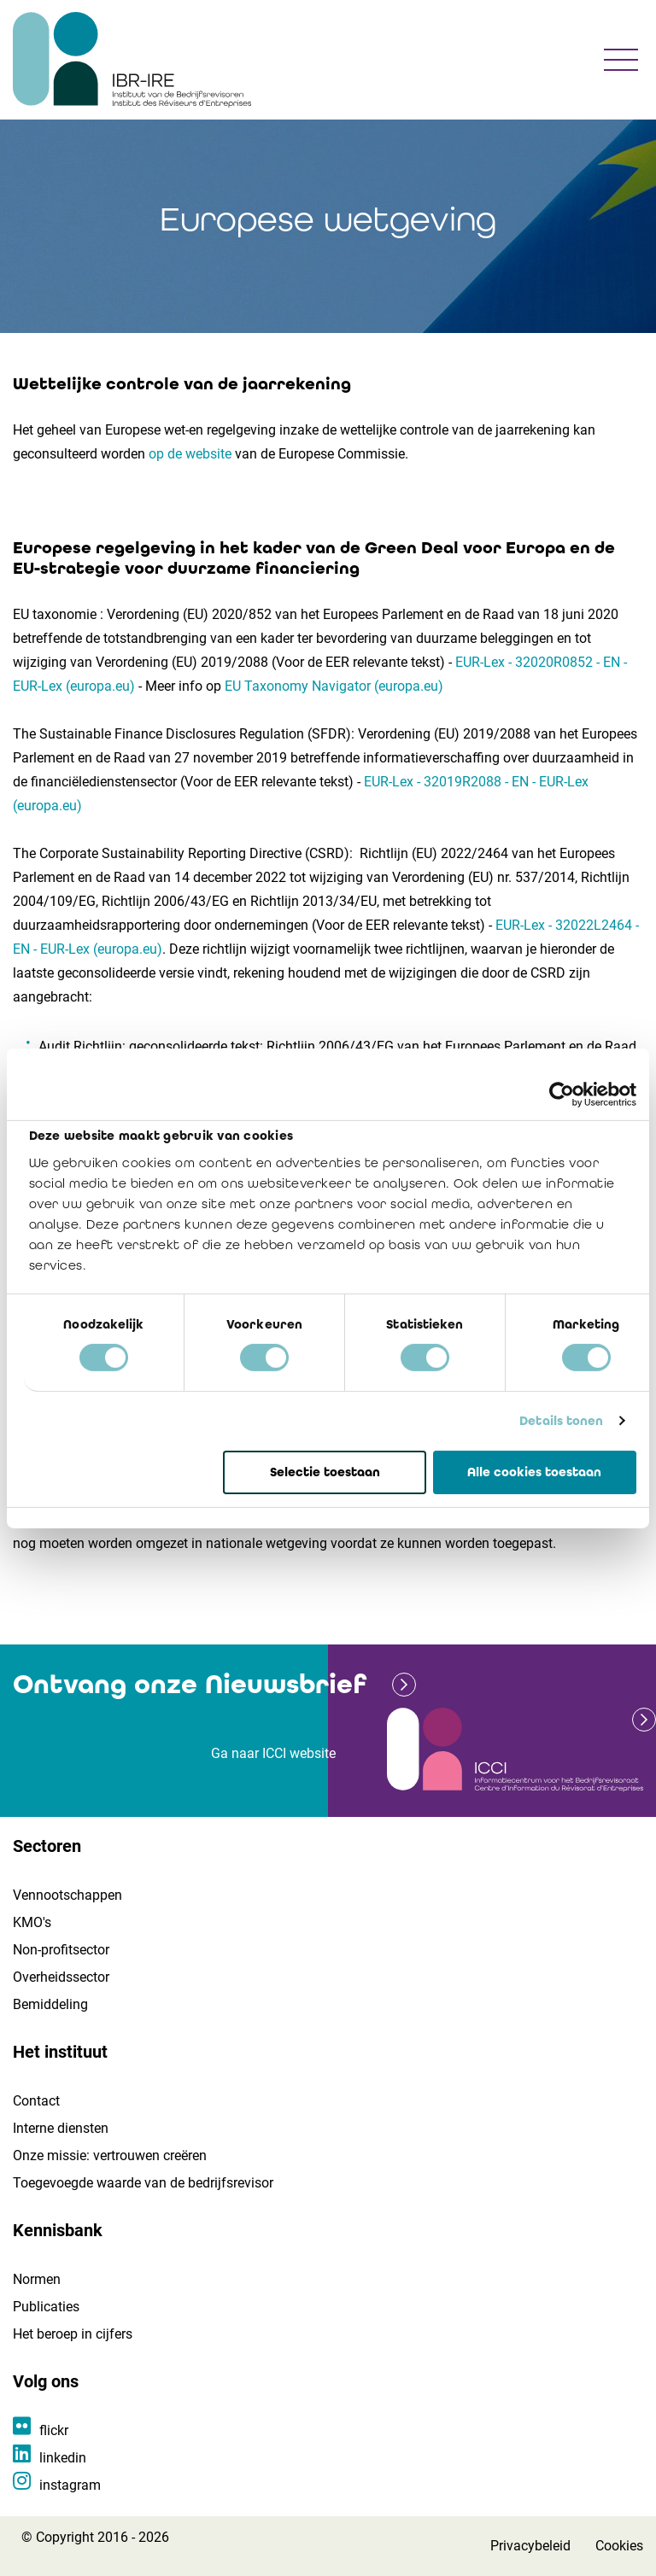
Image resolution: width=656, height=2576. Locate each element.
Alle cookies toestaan (534, 1471)
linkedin (62, 2458)
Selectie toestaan (325, 1471)
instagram (70, 2485)
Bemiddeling (50, 2004)
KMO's (32, 1922)
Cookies (619, 2546)
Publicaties (46, 2307)
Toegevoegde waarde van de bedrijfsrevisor (143, 2183)
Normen (37, 2279)
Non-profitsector (61, 1950)
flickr (53, 2430)
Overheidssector (61, 1977)
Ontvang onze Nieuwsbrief (189, 1684)
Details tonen (561, 1420)
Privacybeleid (530, 2546)
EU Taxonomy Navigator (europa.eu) (334, 686)
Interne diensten (60, 2128)
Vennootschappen (67, 1895)
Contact (36, 2101)
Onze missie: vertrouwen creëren (110, 2155)
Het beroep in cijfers (72, 2334)
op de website (190, 454)
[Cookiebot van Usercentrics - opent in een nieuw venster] (561, 1094)
